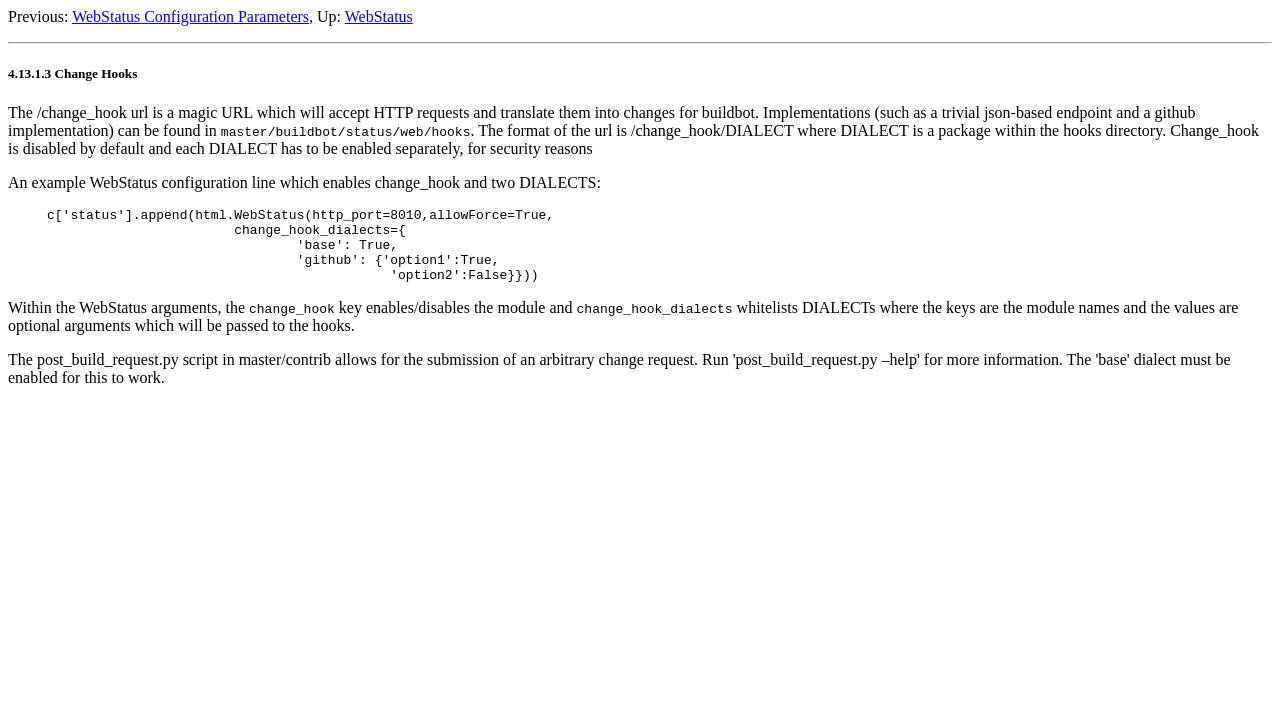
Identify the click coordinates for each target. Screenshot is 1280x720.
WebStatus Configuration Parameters (190, 16)
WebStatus (379, 16)
